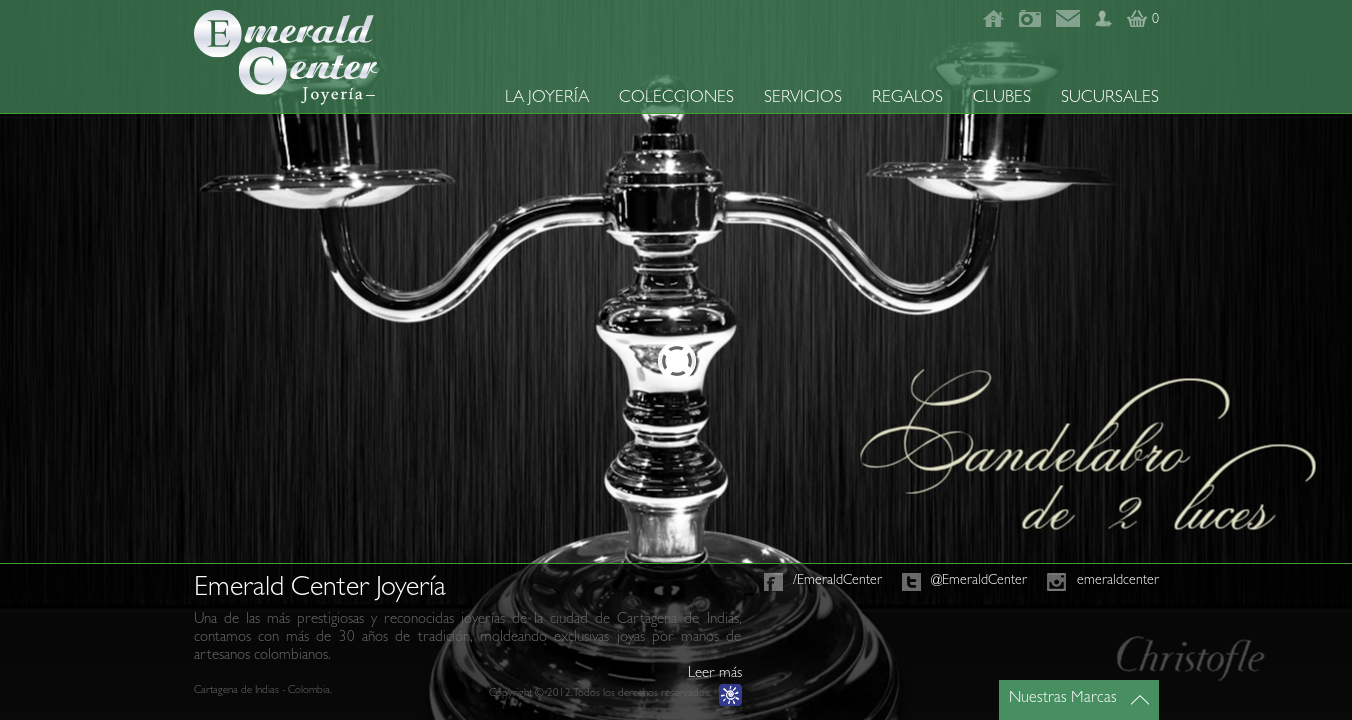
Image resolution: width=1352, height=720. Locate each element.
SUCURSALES (1110, 98)
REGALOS (907, 98)
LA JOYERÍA (547, 98)
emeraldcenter (1118, 581)
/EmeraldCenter (837, 581)
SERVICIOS (803, 98)
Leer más (715, 674)
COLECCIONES (676, 98)
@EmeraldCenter (979, 581)
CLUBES (1002, 98)
